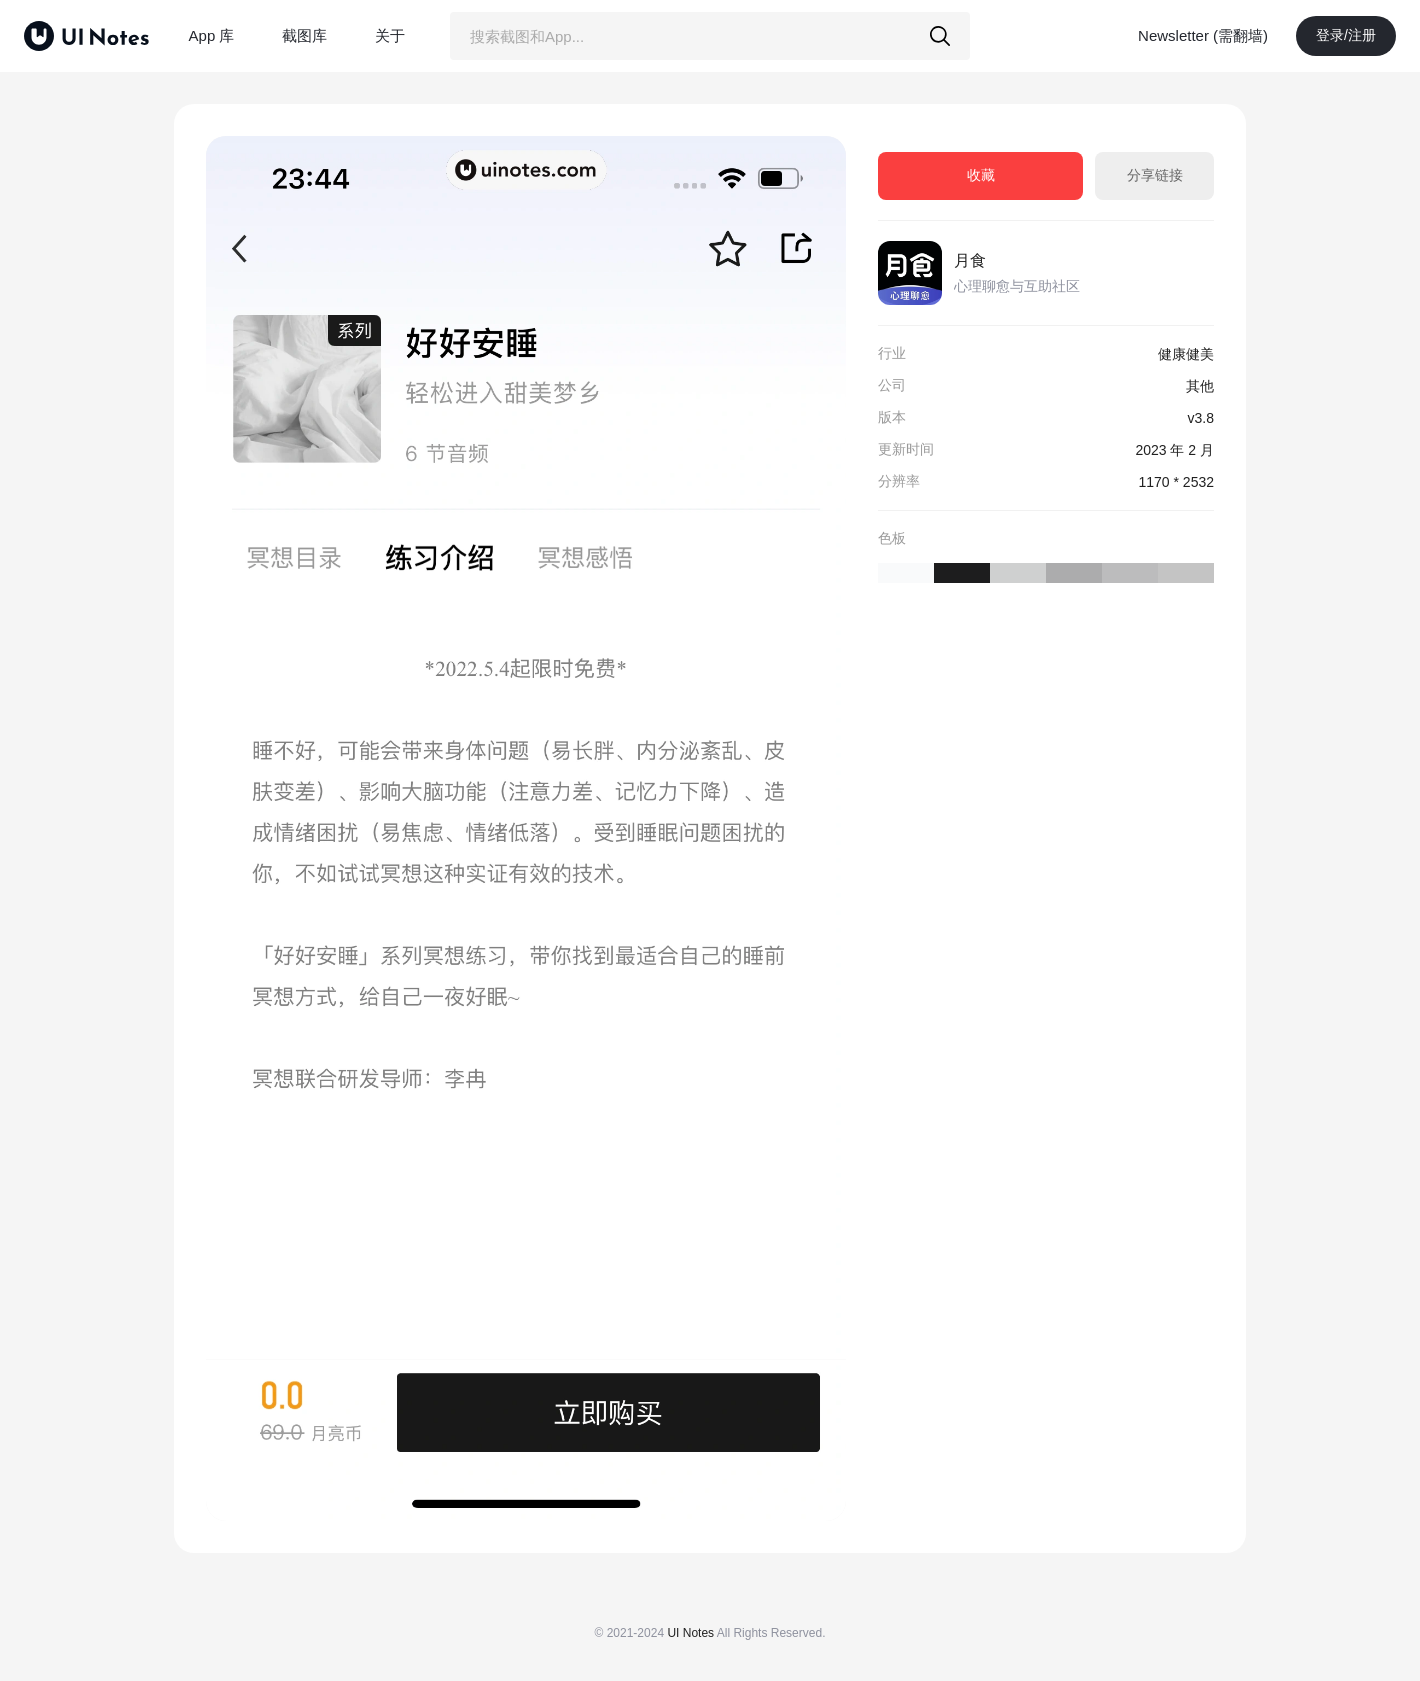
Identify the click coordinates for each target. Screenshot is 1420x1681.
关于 (390, 35)
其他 (1200, 386)
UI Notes (690, 1633)
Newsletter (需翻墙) (1203, 35)
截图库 (304, 35)
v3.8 (1201, 418)
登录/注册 (1346, 35)
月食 (970, 260)
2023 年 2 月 (1174, 450)
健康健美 (1186, 354)
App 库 (212, 35)
